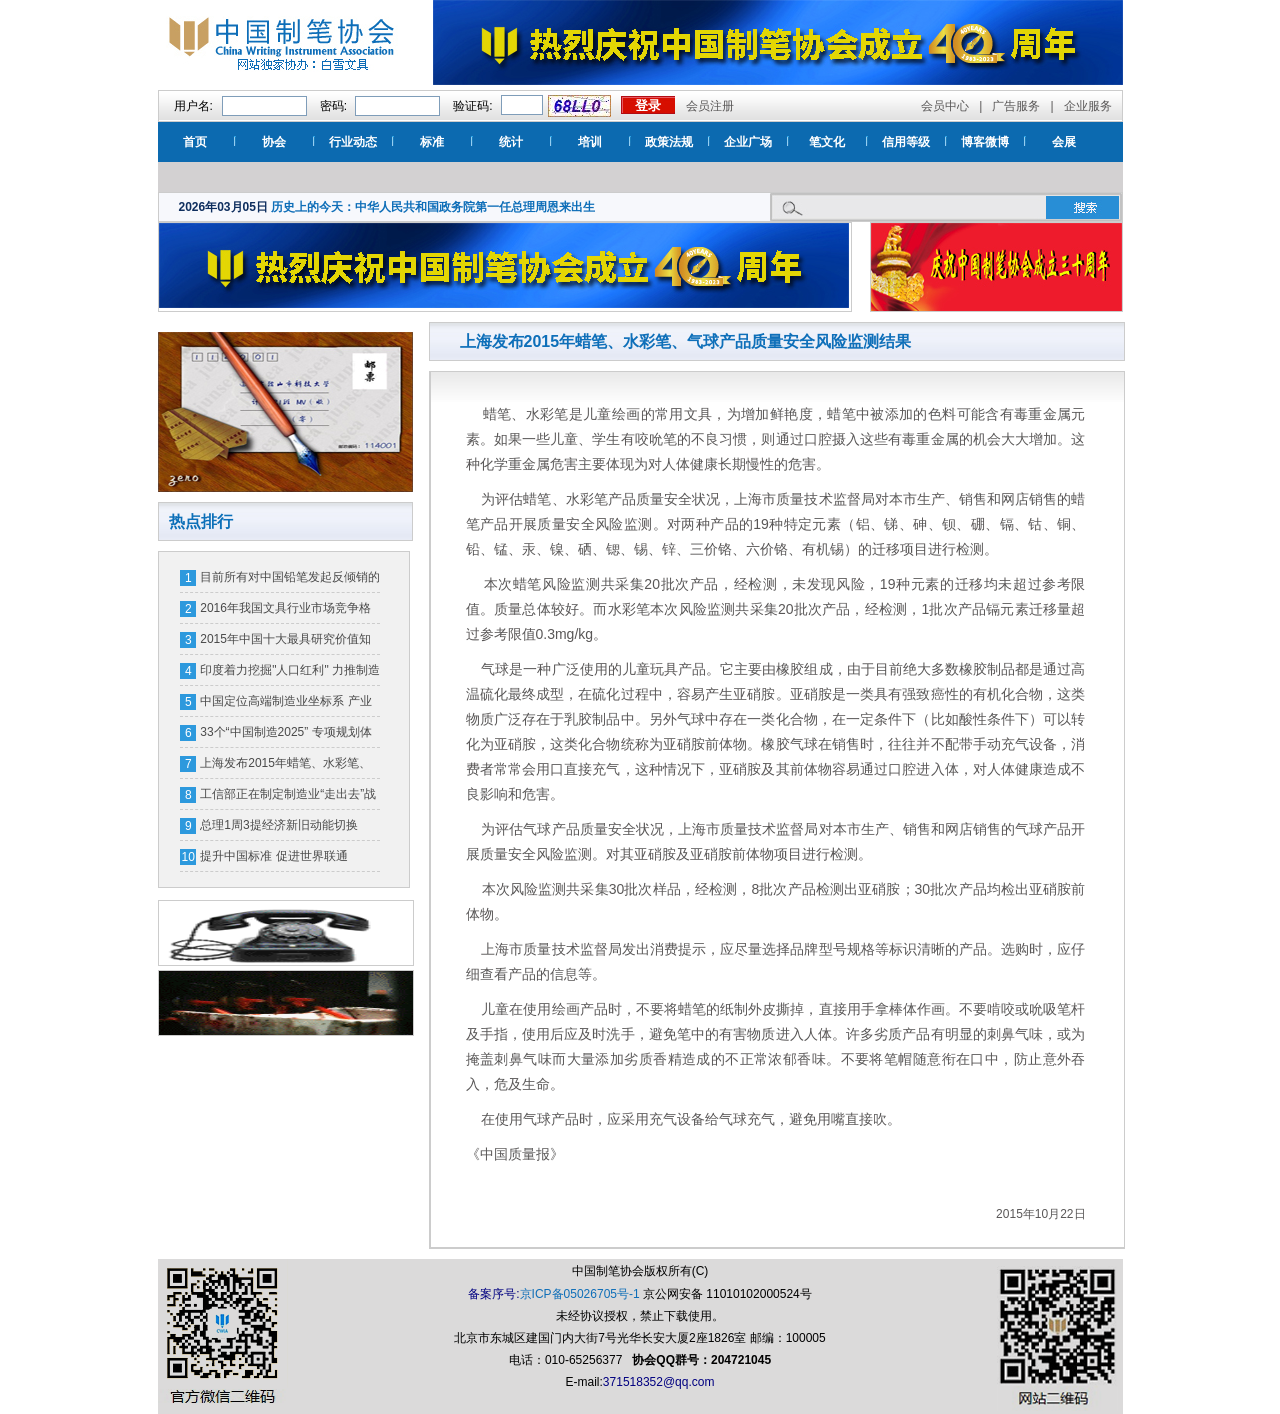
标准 (432, 142)
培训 (590, 142)
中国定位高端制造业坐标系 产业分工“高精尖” (285, 705)
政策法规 (669, 142)
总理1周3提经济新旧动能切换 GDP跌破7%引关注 (278, 829)
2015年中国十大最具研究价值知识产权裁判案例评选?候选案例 (285, 643)
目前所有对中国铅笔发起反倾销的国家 (290, 581)
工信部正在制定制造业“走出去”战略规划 (288, 798)
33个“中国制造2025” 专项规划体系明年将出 (285, 736)
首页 (195, 142)
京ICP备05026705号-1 (580, 1294)
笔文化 (827, 142)
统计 (511, 142)
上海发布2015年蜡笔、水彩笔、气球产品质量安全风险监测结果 (285, 767)
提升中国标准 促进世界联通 (273, 856)
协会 (274, 142)
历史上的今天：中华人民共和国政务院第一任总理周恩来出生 (433, 207)
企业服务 (1088, 106)
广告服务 (1016, 106)
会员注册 (710, 106)
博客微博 (985, 142)
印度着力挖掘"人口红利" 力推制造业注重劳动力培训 (290, 674)
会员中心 (945, 106)
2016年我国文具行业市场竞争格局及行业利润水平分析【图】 (285, 612)
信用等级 (906, 142)
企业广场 (748, 142)
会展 (1064, 142)
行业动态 (353, 142)
